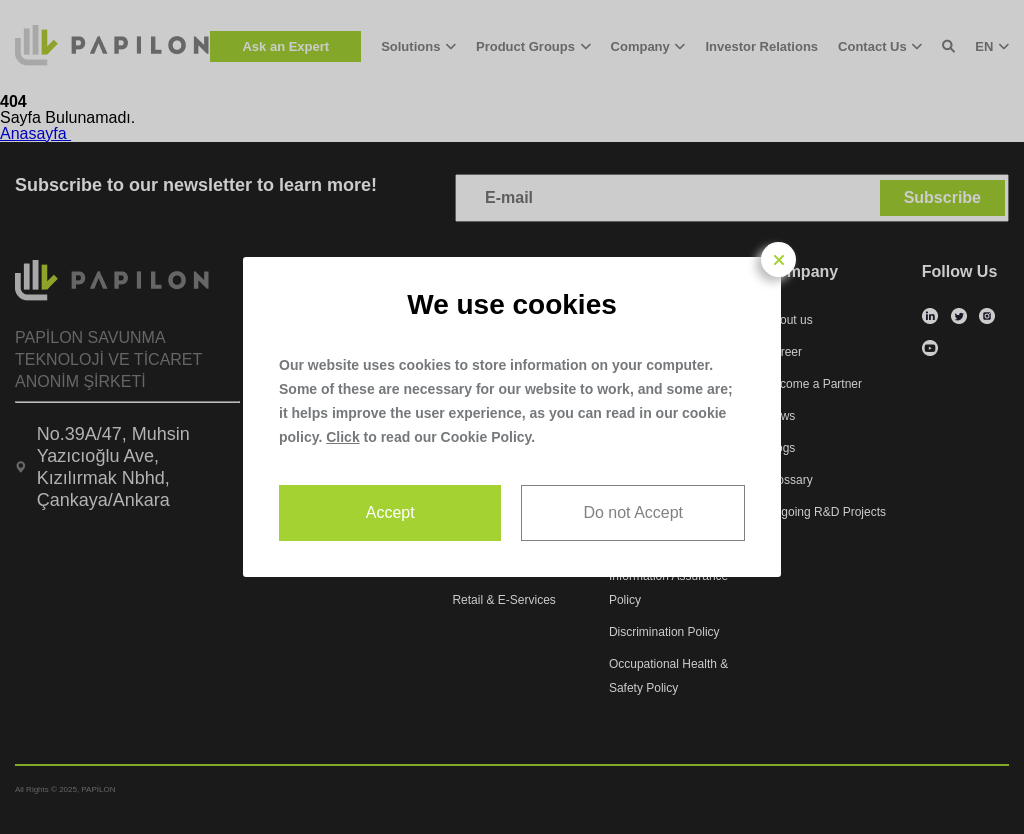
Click (342, 437)
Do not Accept (633, 512)
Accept (390, 512)
